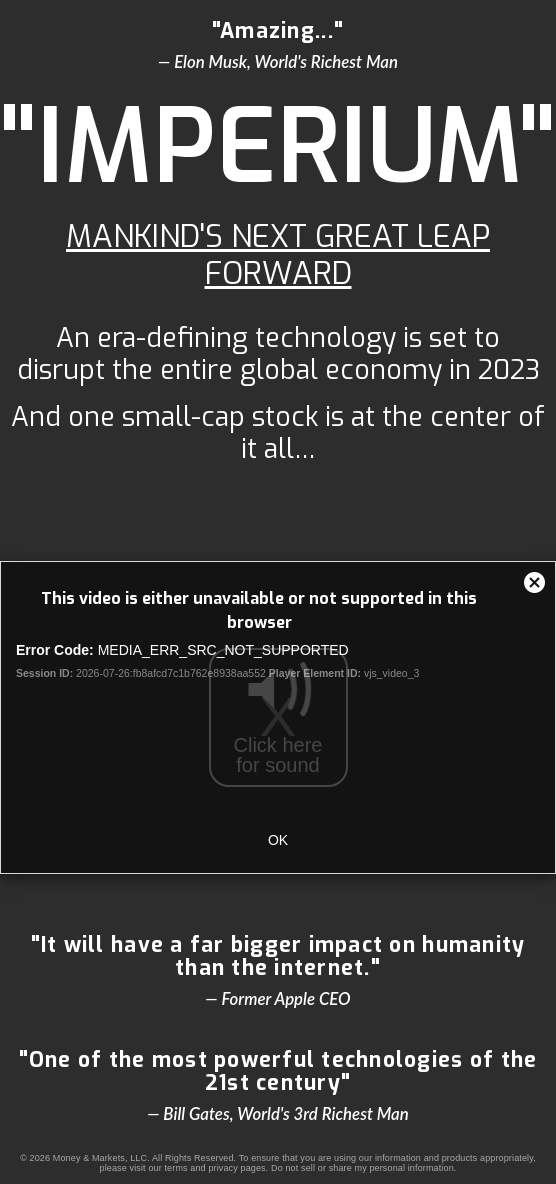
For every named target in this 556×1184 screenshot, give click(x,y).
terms (175, 1168)
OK (278, 840)
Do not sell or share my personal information (362, 1168)
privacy (223, 1168)
